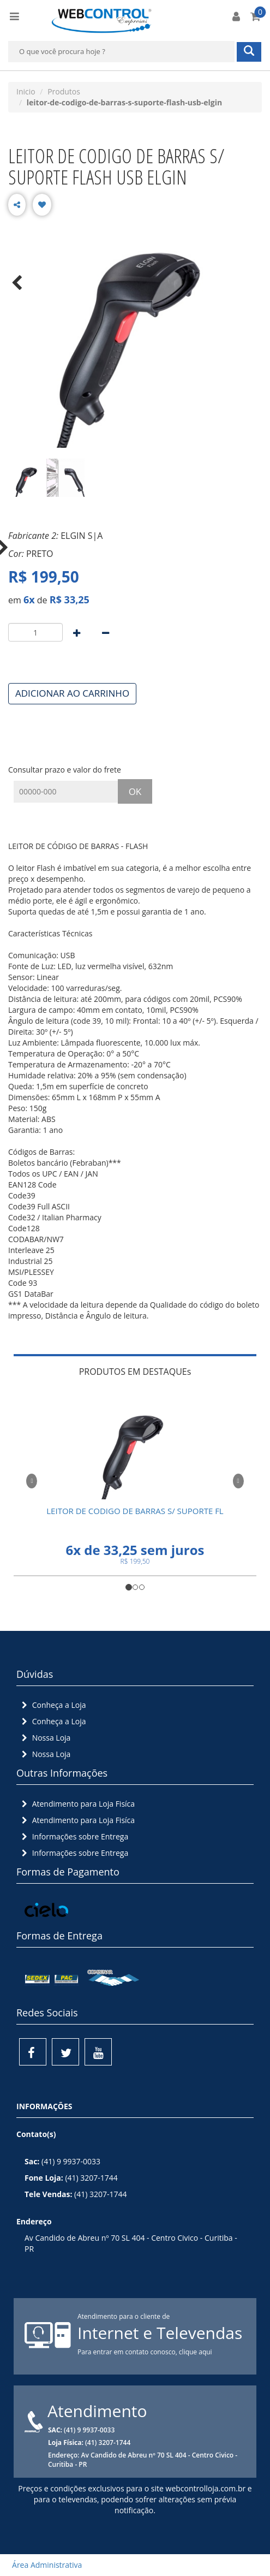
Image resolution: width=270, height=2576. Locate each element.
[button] (32, 1479)
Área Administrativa (43, 2565)
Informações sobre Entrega (73, 1836)
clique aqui (195, 2352)
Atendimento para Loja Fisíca (77, 1804)
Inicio (25, 91)
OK (135, 791)
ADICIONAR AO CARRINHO (72, 693)
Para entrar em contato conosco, (128, 2352)
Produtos (63, 91)
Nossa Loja (44, 1737)
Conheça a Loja (52, 1705)
